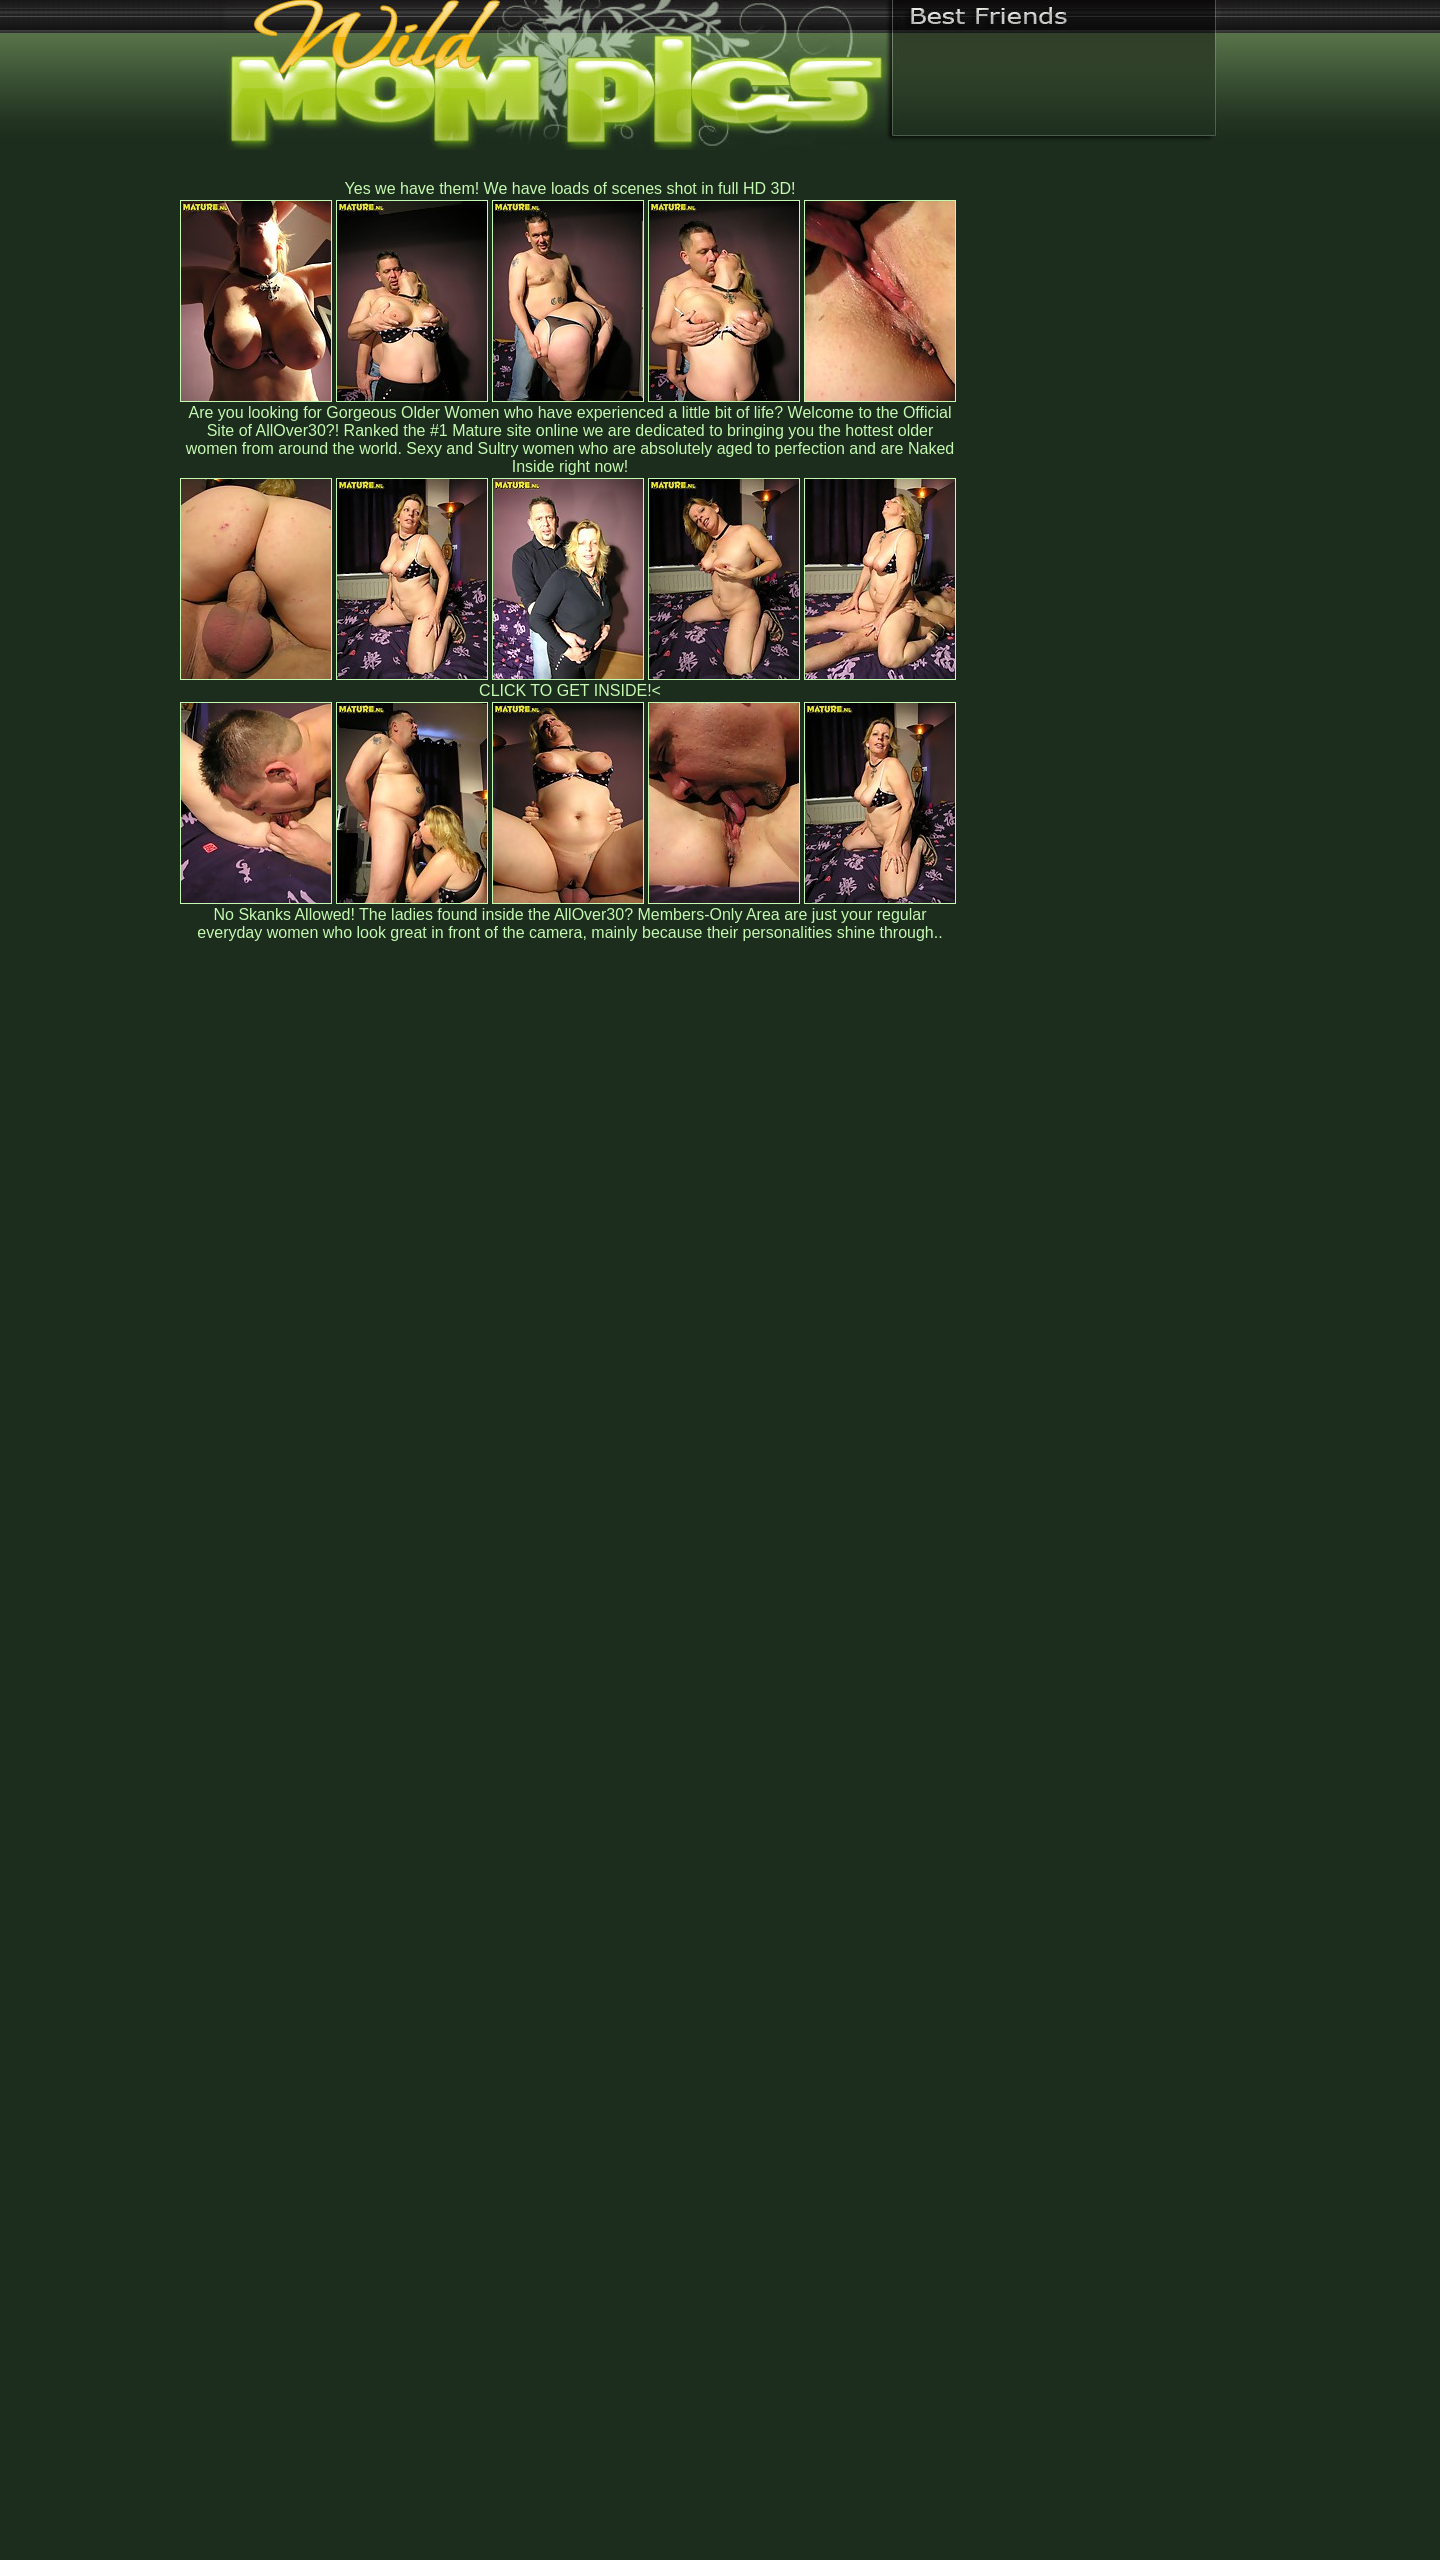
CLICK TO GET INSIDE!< (570, 690)
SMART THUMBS (755, 2142)
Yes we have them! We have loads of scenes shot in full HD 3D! (570, 188)
